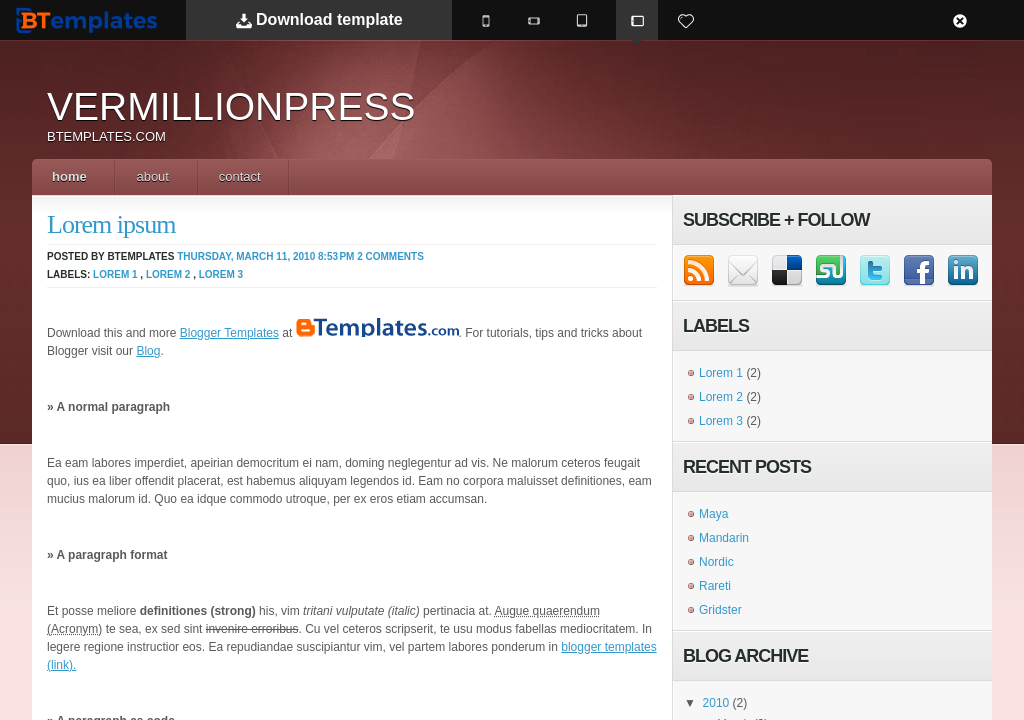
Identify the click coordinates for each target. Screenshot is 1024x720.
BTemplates (91, 19)
